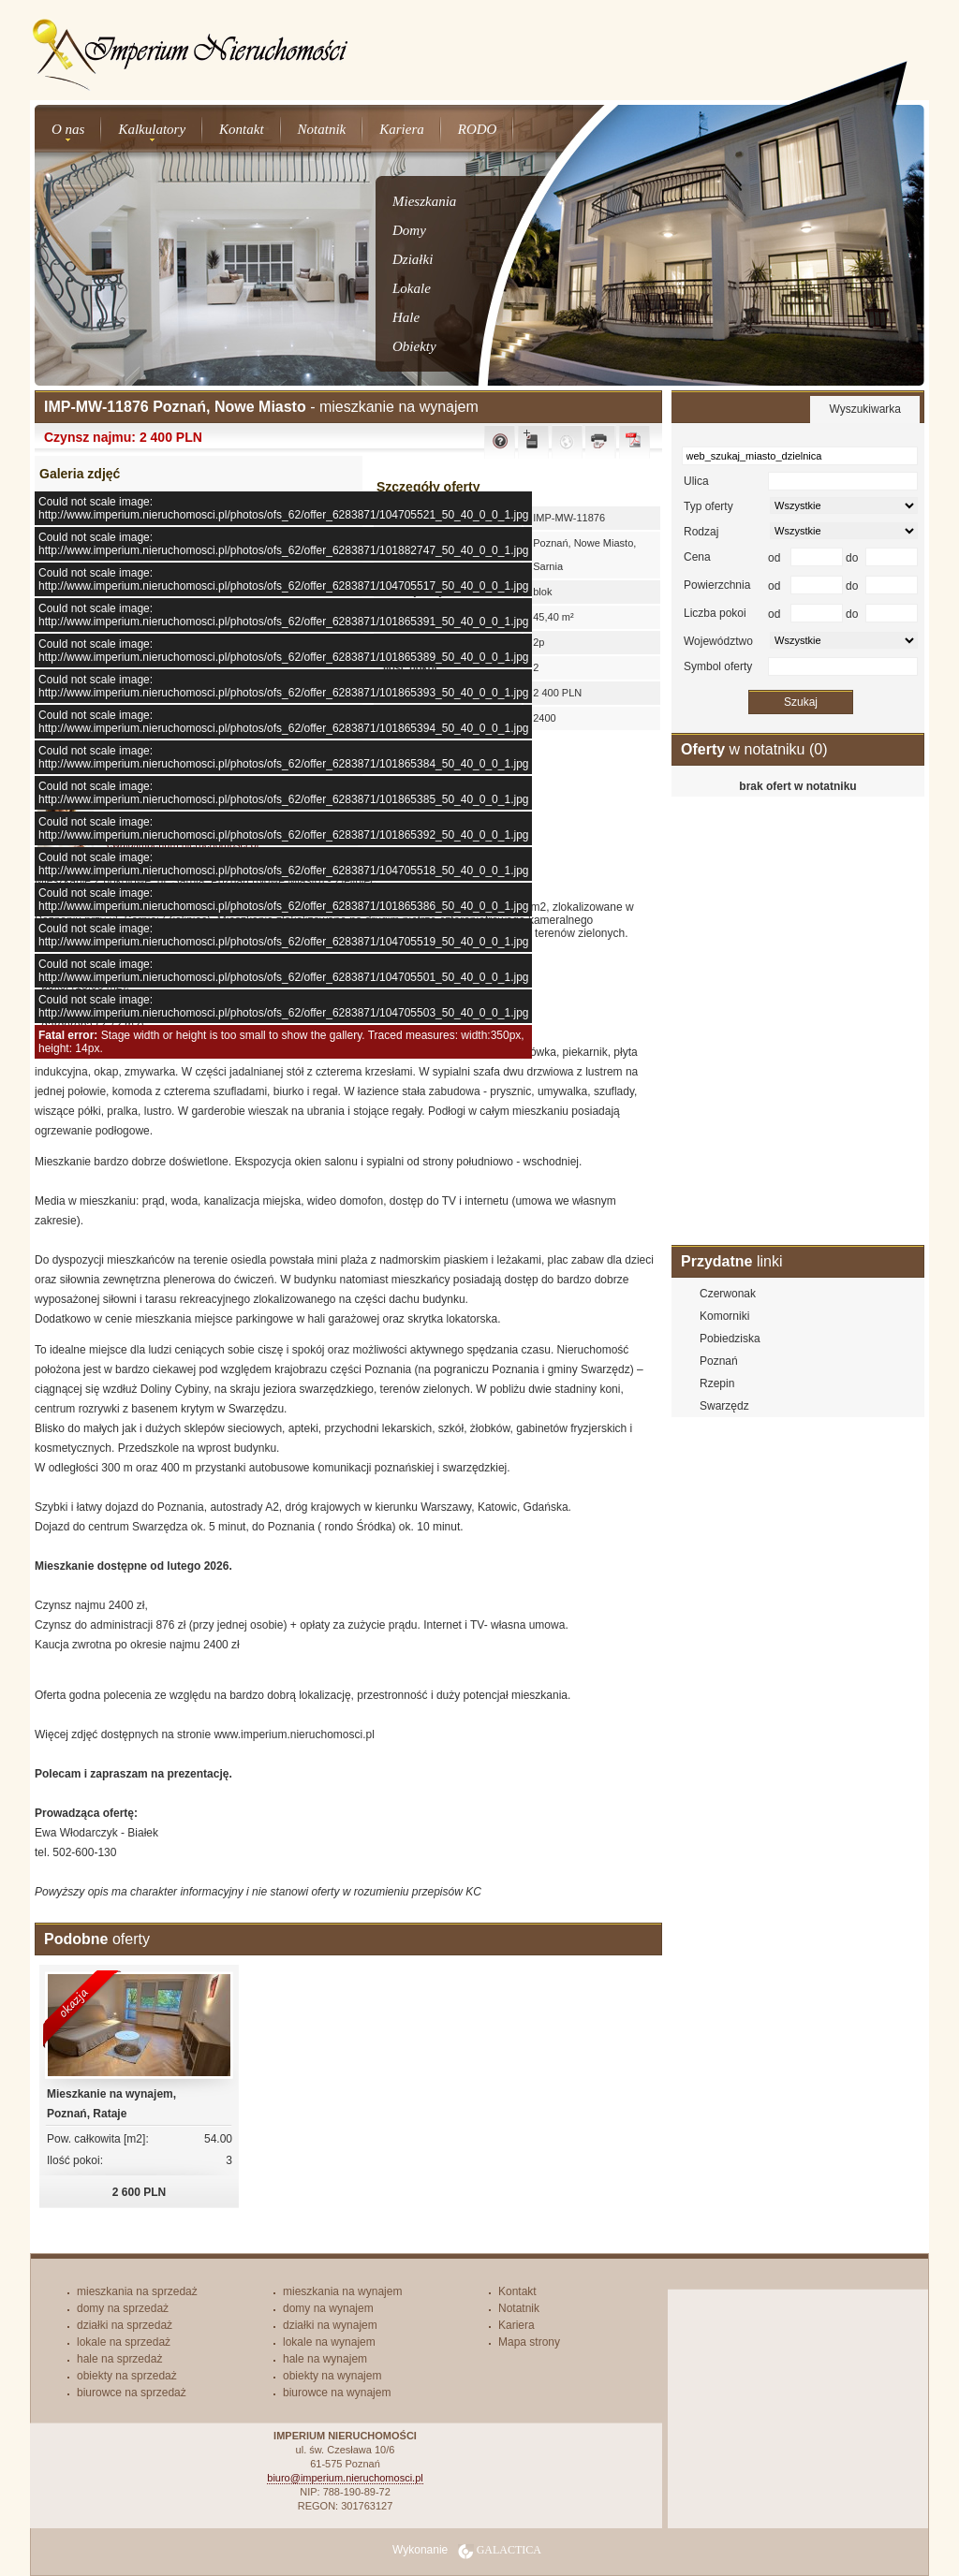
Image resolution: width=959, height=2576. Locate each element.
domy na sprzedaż (123, 2308)
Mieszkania (424, 201)
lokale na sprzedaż (123, 2342)
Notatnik (322, 129)
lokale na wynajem (329, 2342)
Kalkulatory (151, 129)
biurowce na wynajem (337, 2392)
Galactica (509, 2549)
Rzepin (717, 1383)
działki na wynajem (330, 2325)
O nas (68, 129)
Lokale (411, 288)
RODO (477, 129)
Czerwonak (728, 1293)
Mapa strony (529, 2342)
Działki (412, 259)
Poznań (719, 1361)
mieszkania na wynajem (342, 2291)
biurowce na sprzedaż (131, 2392)
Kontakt (241, 129)
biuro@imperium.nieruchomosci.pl (344, 2477)
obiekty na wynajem (332, 2375)
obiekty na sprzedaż (127, 2375)
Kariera (401, 129)
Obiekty (414, 346)
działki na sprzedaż (124, 2325)
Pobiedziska (730, 1338)
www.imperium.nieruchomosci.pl (294, 1734)
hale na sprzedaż (119, 2358)
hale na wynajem (325, 2358)
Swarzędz (724, 1405)
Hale (406, 317)
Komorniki (724, 1316)
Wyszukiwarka (865, 409)
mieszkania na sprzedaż (137, 2291)
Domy (409, 230)
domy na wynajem (328, 2308)
